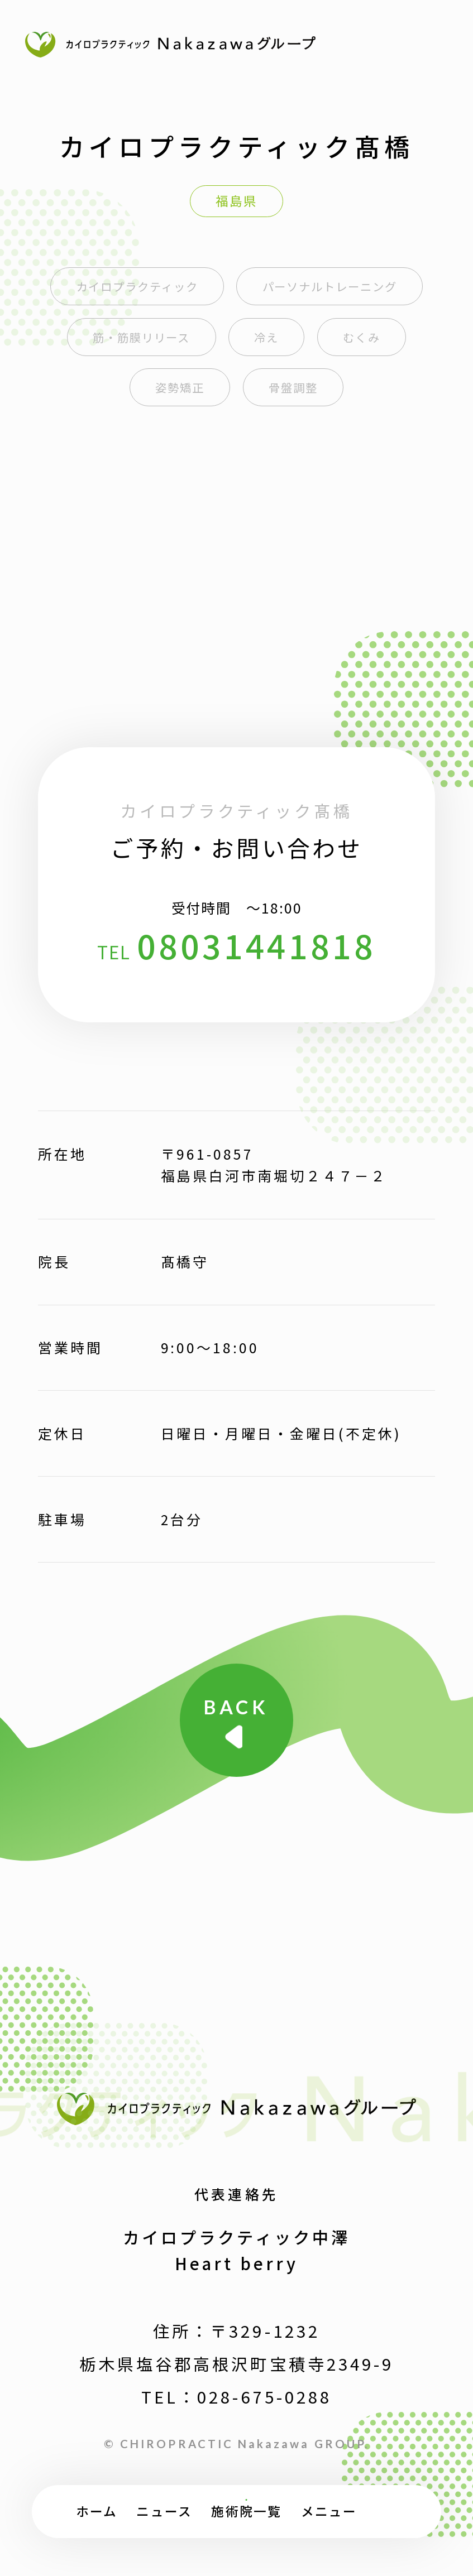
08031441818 (256, 945)
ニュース (164, 2511)
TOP (401, 2518)
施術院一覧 (246, 2511)
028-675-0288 (264, 2396)
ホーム (97, 2511)
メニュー (329, 2511)
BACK (236, 1707)
